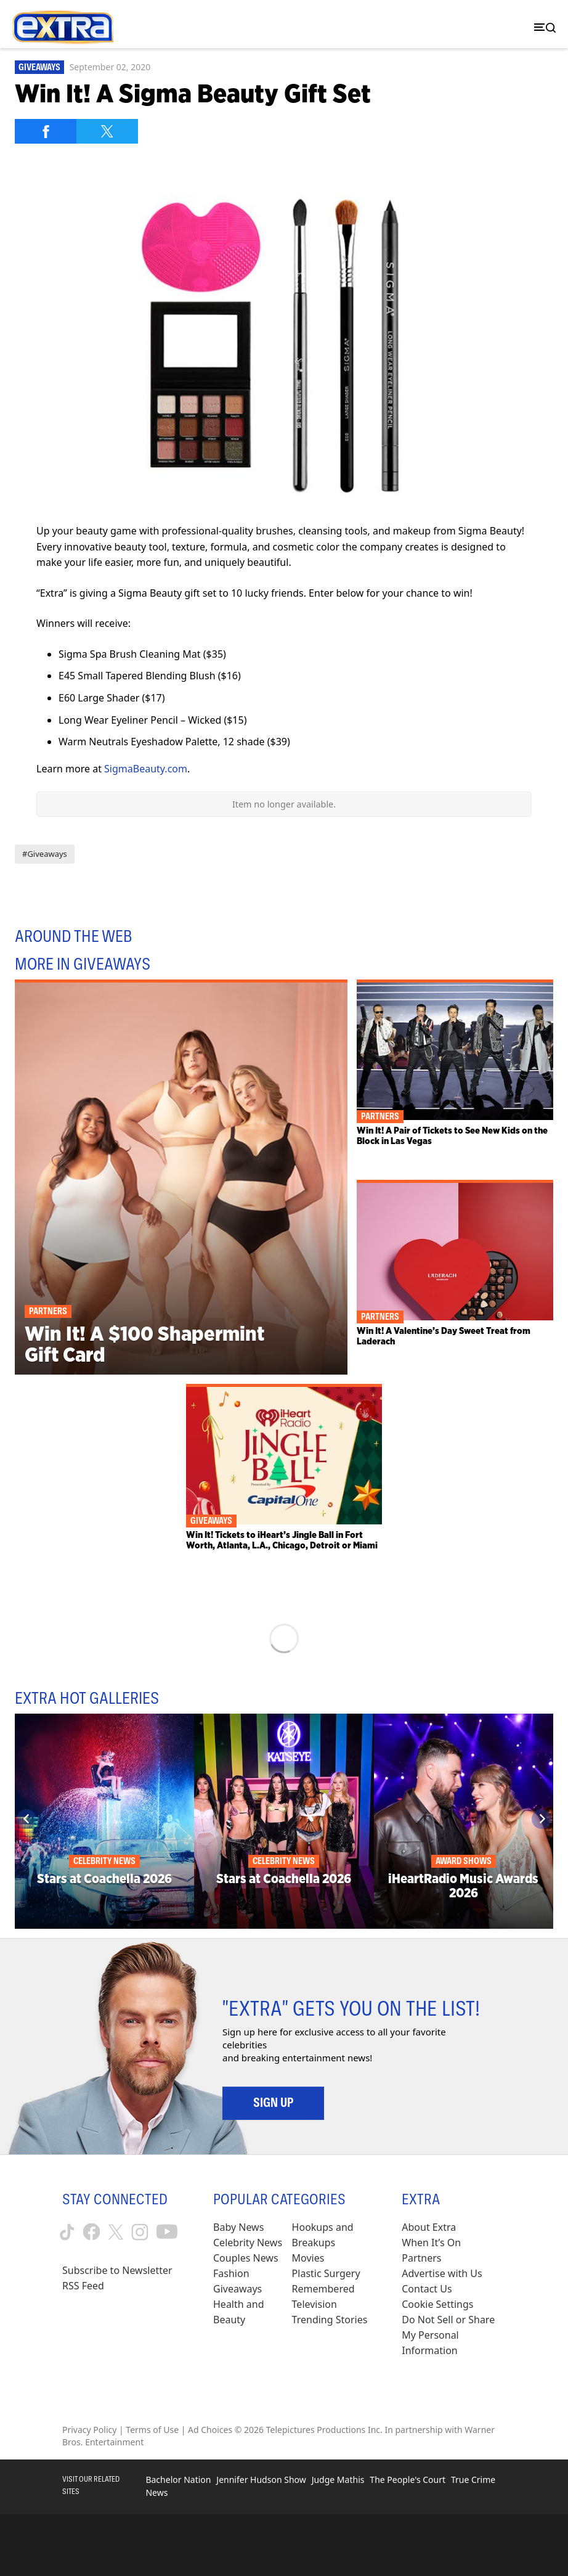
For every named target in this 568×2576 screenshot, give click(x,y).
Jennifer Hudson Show (261, 2479)
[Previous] (26, 1819)
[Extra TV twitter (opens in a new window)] (115, 2232)
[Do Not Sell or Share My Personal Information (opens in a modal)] (454, 2335)
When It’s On (431, 2242)
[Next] (541, 1819)
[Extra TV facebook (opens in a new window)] (91, 2231)
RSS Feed (83, 2285)
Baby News (238, 2227)
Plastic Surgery (326, 2273)
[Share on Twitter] (107, 131)
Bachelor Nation (178, 2479)
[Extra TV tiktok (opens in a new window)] (67, 2232)
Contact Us (427, 2289)
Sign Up (273, 2102)
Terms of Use (152, 2429)
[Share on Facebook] (45, 131)
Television (314, 2304)
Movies (308, 2258)
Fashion (231, 2273)
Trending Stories (330, 2319)
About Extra (429, 2227)
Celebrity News (247, 2242)
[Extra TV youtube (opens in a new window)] (167, 2231)
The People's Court (407, 2479)
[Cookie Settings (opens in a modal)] (437, 2304)
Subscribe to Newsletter (117, 2270)
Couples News (245, 2258)
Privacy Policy (89, 2429)
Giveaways (39, 67)
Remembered (323, 2289)
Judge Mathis (338, 2479)
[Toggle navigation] (542, 27)
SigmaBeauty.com (145, 768)
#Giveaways (44, 853)
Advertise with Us (442, 2273)
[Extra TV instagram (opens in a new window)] (140, 2232)
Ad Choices (210, 2429)
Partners (421, 2258)
